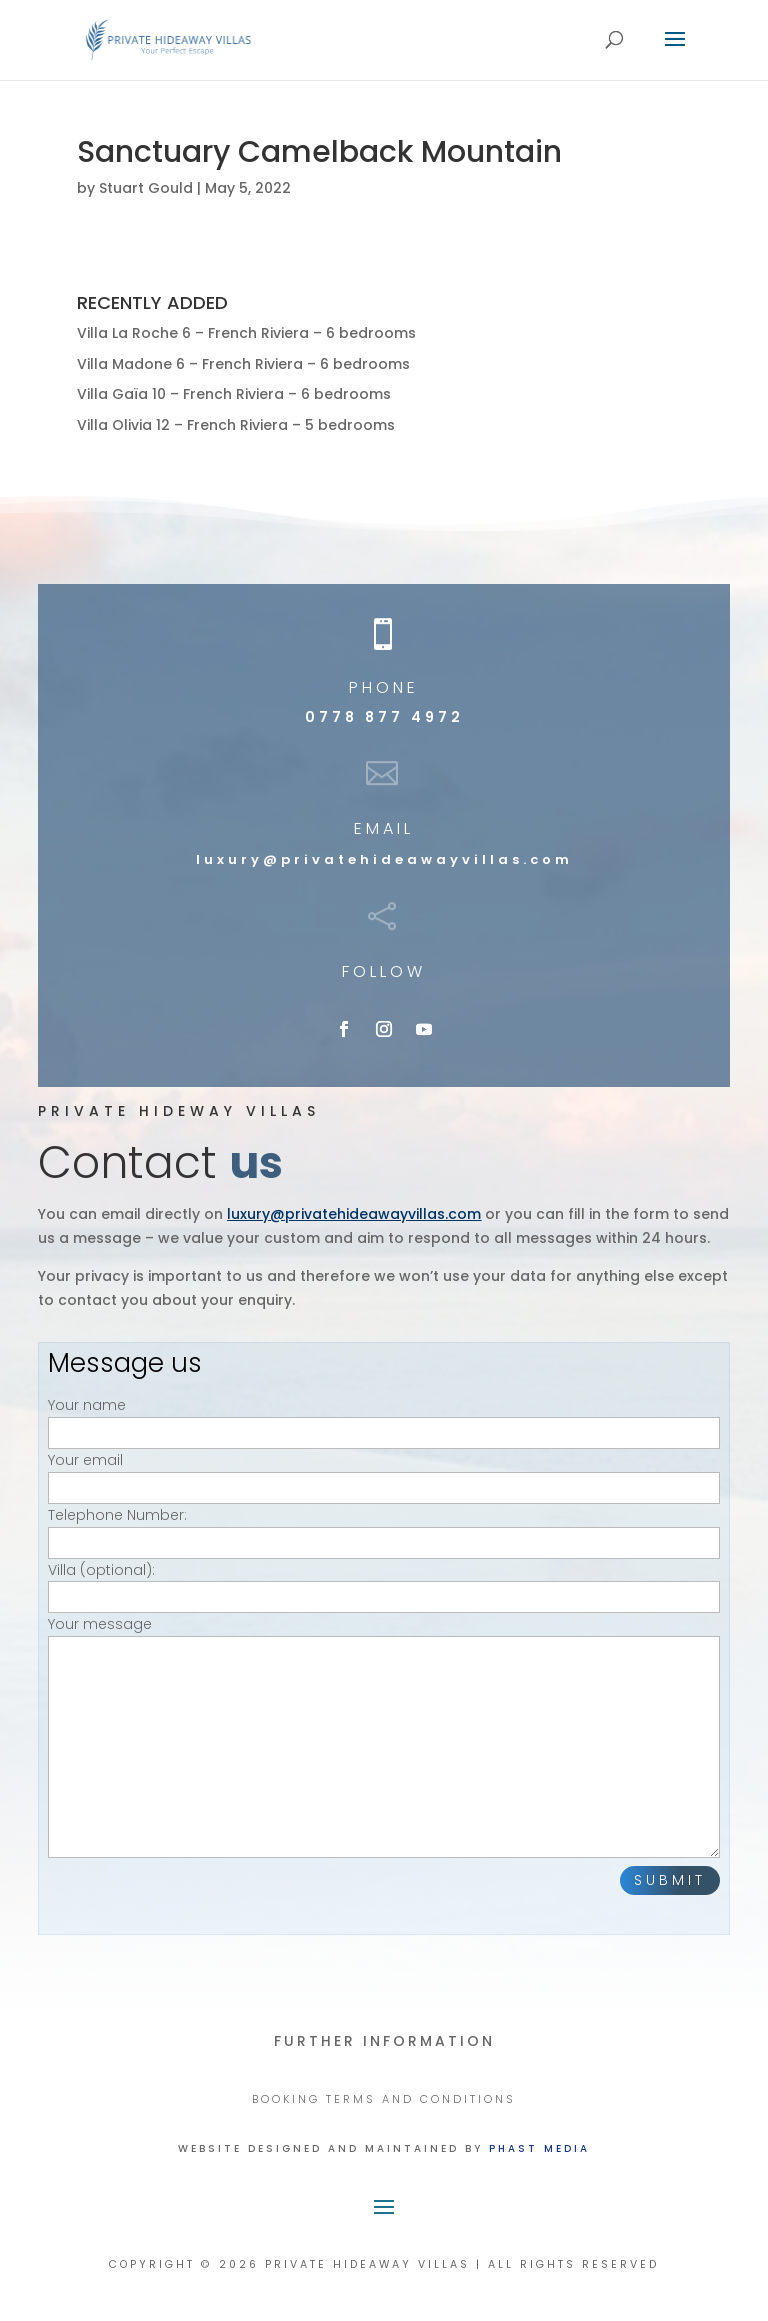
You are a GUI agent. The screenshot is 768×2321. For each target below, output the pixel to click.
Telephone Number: (383, 1528)
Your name (383, 1418)
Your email (383, 1473)
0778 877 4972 (384, 717)
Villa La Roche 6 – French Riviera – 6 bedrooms (246, 333)
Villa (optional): (383, 1583)
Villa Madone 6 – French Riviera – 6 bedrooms (243, 364)
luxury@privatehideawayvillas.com (384, 859)
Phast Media (539, 2148)
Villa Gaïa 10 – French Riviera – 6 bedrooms (234, 394)
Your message (383, 1738)
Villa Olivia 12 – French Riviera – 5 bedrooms (236, 425)
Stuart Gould (146, 188)
